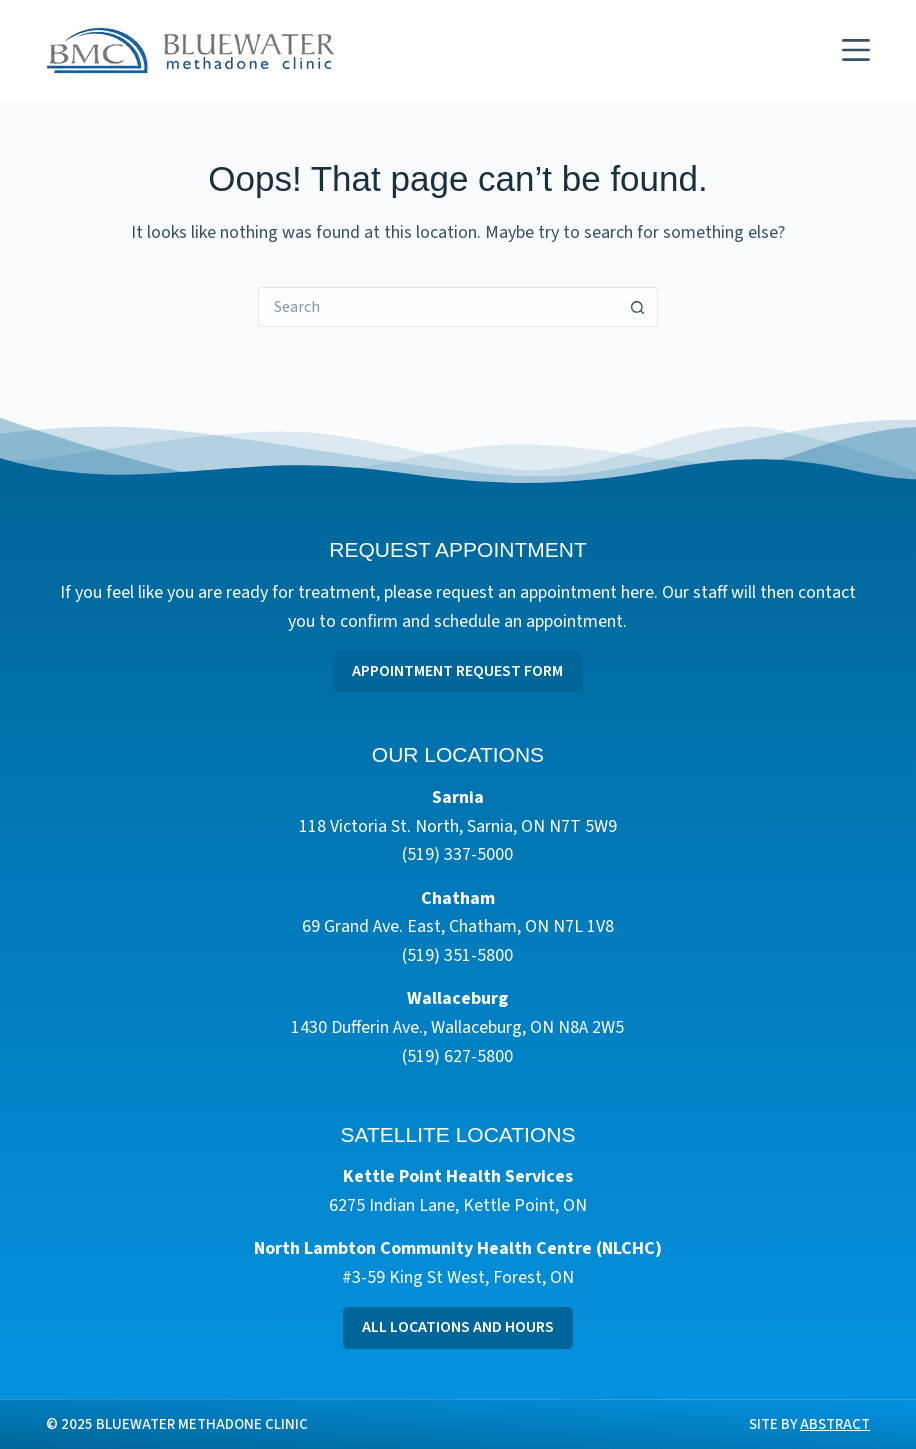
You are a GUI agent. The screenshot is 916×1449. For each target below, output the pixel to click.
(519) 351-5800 (457, 955)
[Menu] (856, 50)
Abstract (835, 1424)
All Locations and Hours (458, 1327)
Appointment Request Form (457, 671)
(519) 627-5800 (457, 1056)
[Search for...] (438, 307)
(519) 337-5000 (457, 854)
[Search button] (638, 307)
